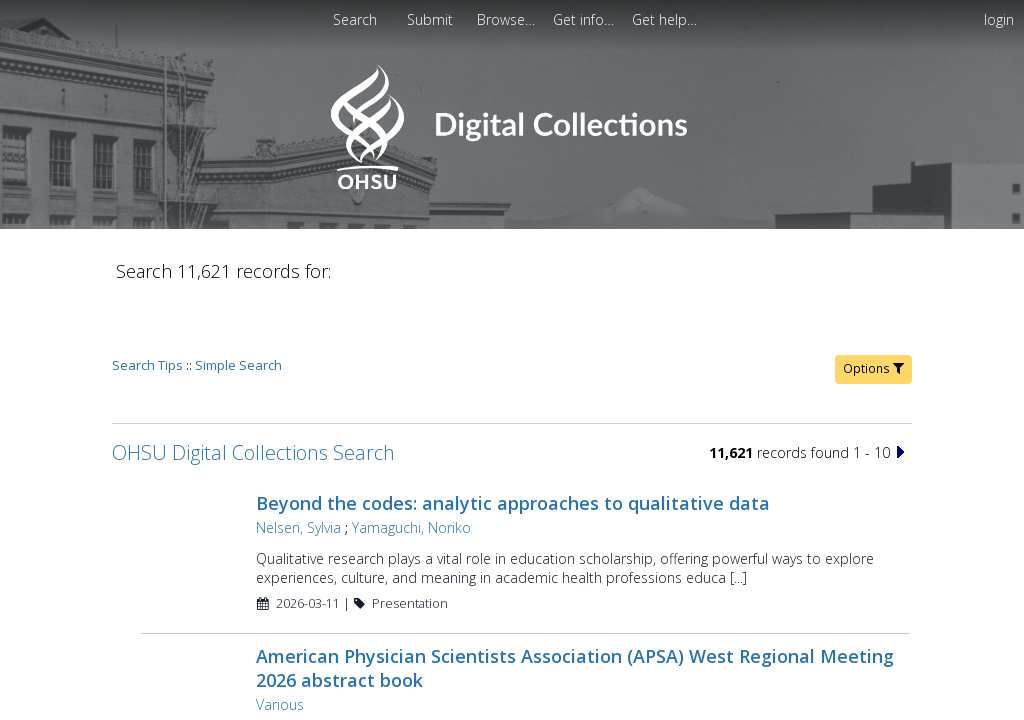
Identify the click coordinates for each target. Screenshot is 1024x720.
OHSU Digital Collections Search (253, 395)
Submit (432, 19)
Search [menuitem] (355, 19)
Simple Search (238, 308)
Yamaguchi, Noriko (411, 470)
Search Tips (147, 308)
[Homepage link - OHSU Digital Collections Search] (511, 184)
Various (280, 647)
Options (873, 311)
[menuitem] (432, 19)
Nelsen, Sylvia (298, 470)
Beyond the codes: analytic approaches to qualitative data (513, 446)
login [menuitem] (999, 19)
